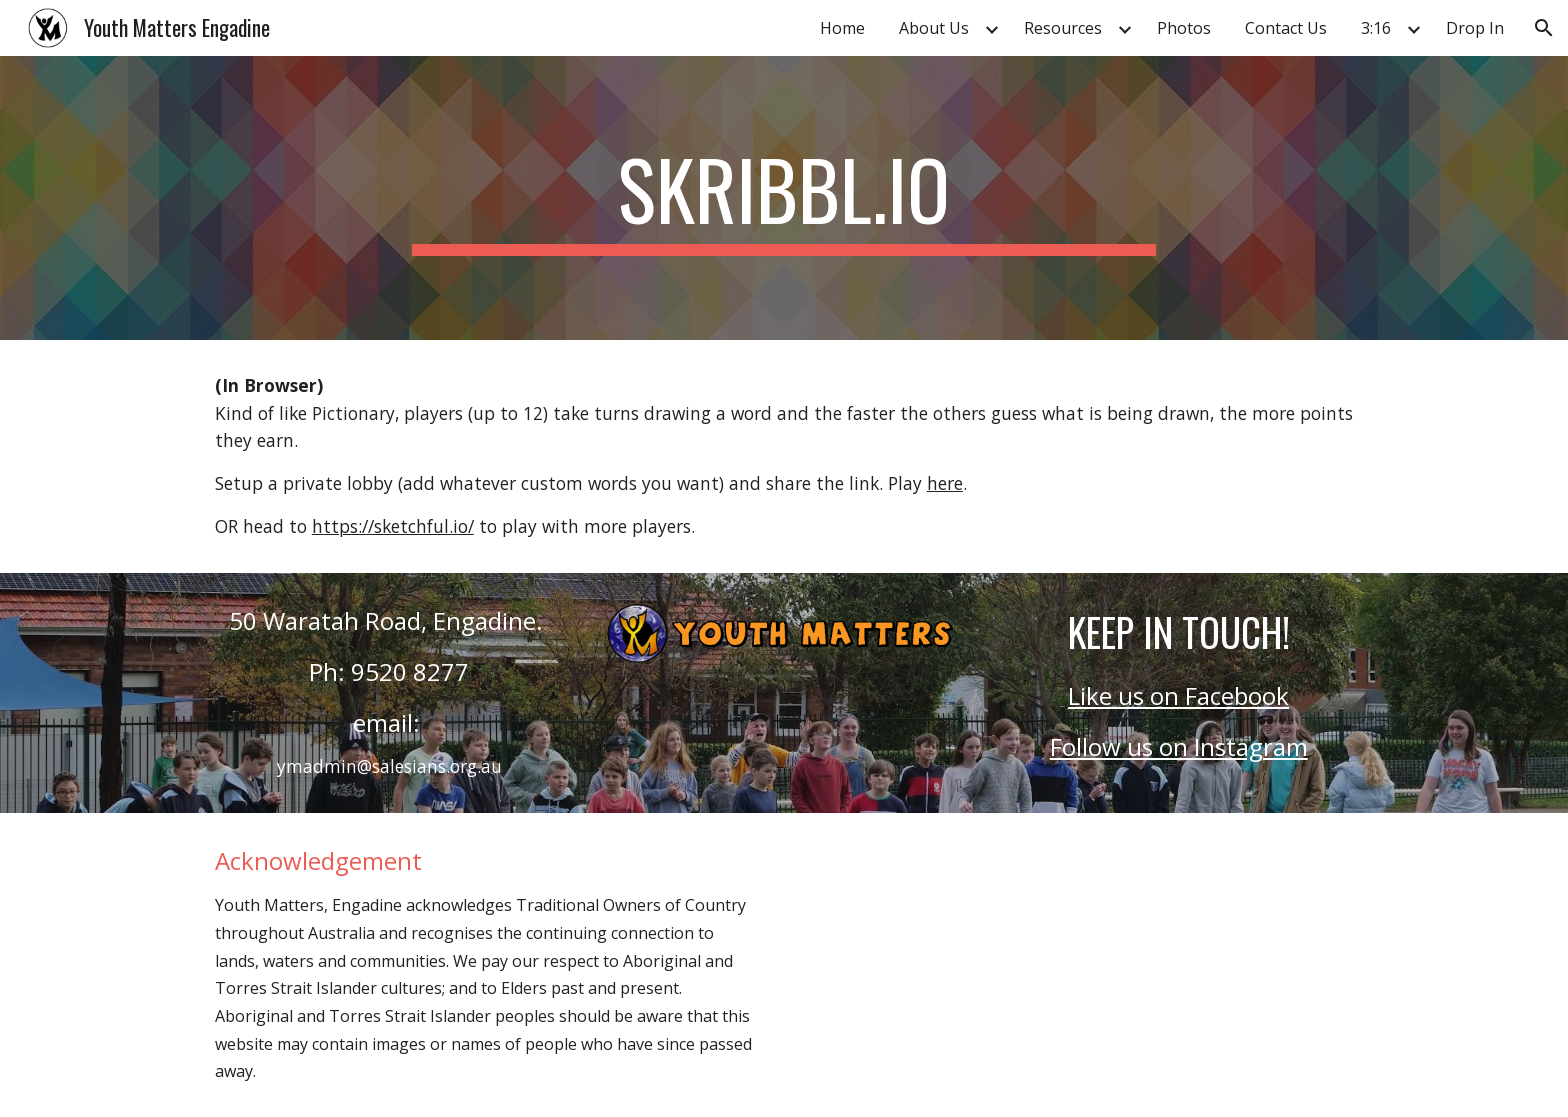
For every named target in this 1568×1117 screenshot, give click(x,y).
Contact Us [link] (1286, 28)
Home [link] (842, 28)
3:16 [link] (1376, 28)
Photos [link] (1184, 28)
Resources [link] (1063, 28)
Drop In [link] (1475, 28)
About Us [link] (934, 28)
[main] (784, 198)
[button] (1544, 28)
